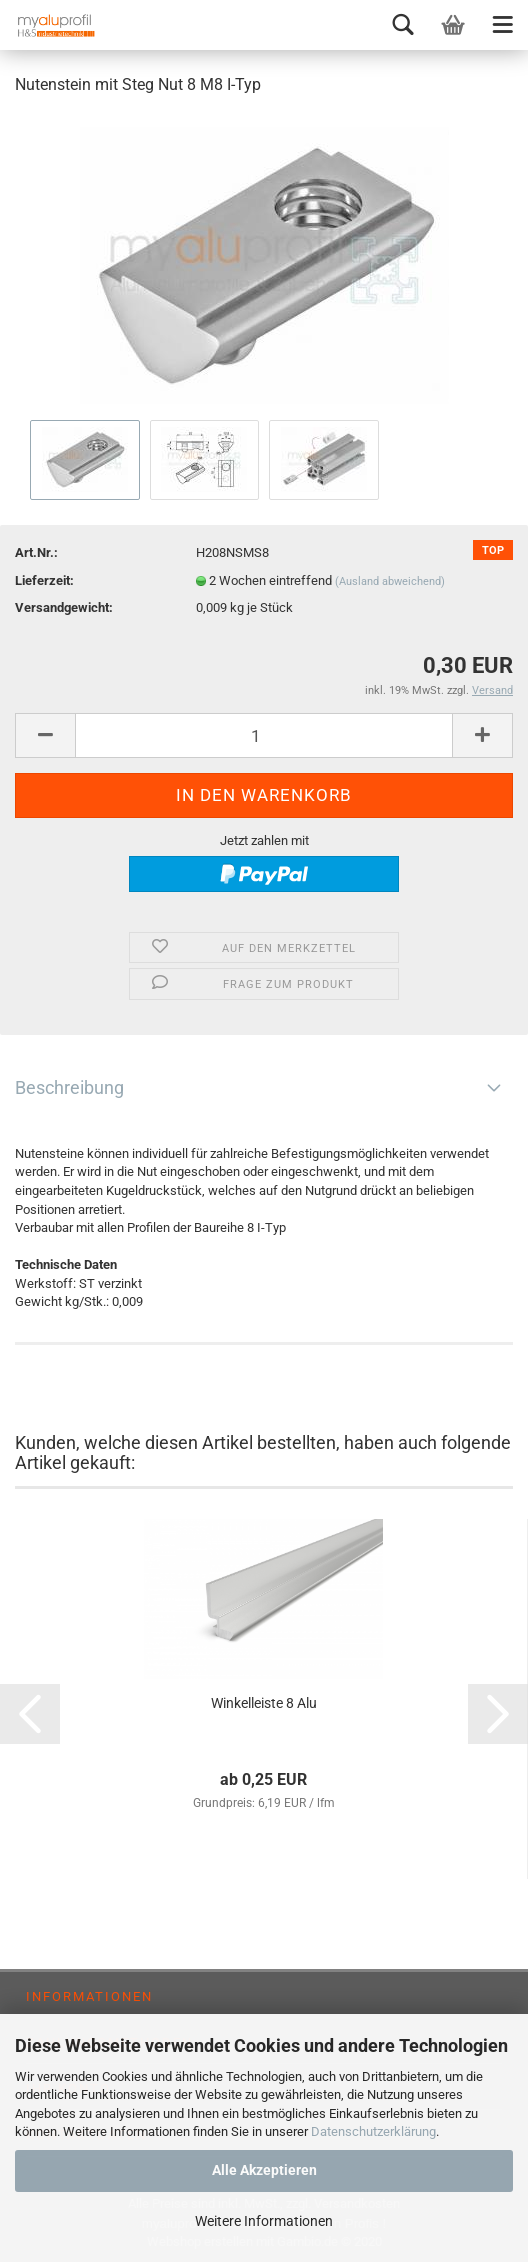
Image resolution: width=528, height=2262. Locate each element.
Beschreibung (69, 1087)
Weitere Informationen (264, 2221)
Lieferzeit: (44, 580)
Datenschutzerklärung (373, 2131)
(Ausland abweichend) (390, 581)
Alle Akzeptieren (264, 2170)
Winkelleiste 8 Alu (264, 1703)
